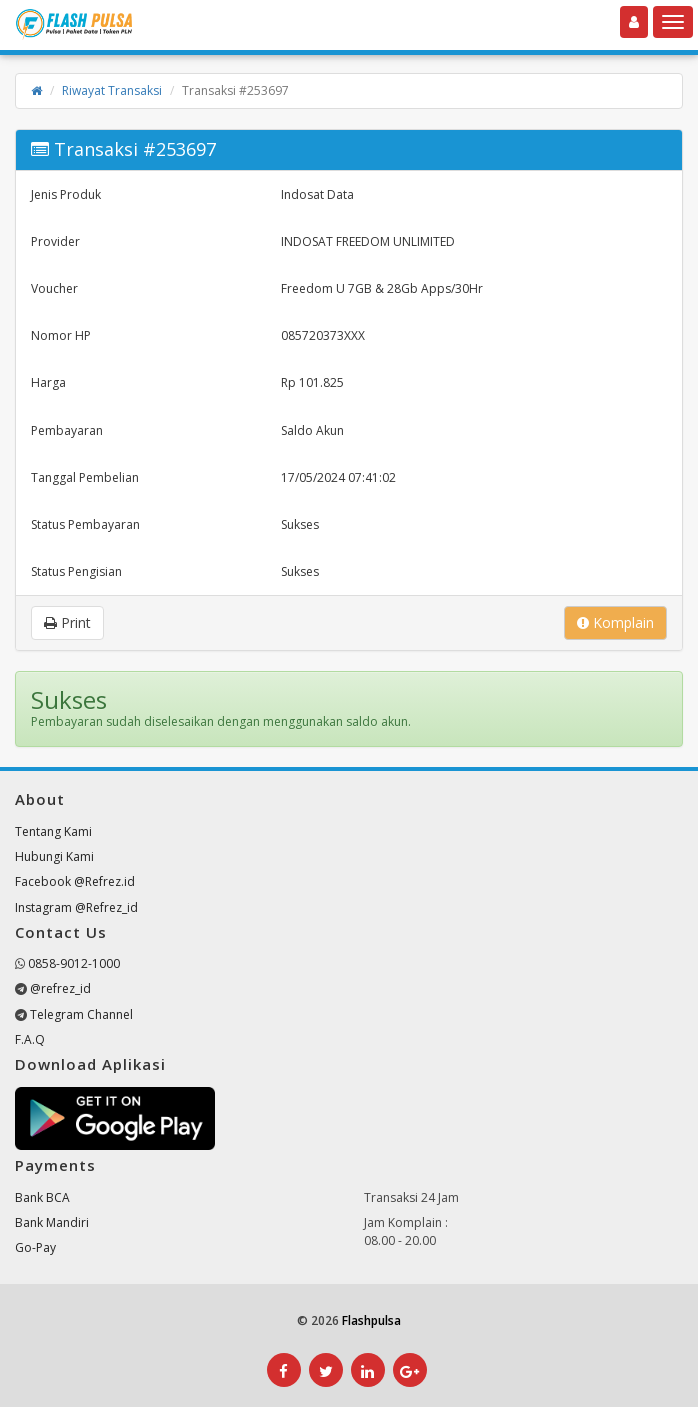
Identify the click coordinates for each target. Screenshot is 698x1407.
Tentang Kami (53, 831)
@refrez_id (60, 988)
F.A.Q (30, 1039)
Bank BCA (42, 1197)
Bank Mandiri (52, 1222)
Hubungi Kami (54, 856)
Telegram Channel (81, 1014)
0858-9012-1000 (74, 963)
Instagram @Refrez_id (76, 907)
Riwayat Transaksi (112, 90)
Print (67, 622)
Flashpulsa (371, 1320)
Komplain (615, 622)
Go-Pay (35, 1247)
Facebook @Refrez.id (75, 881)
